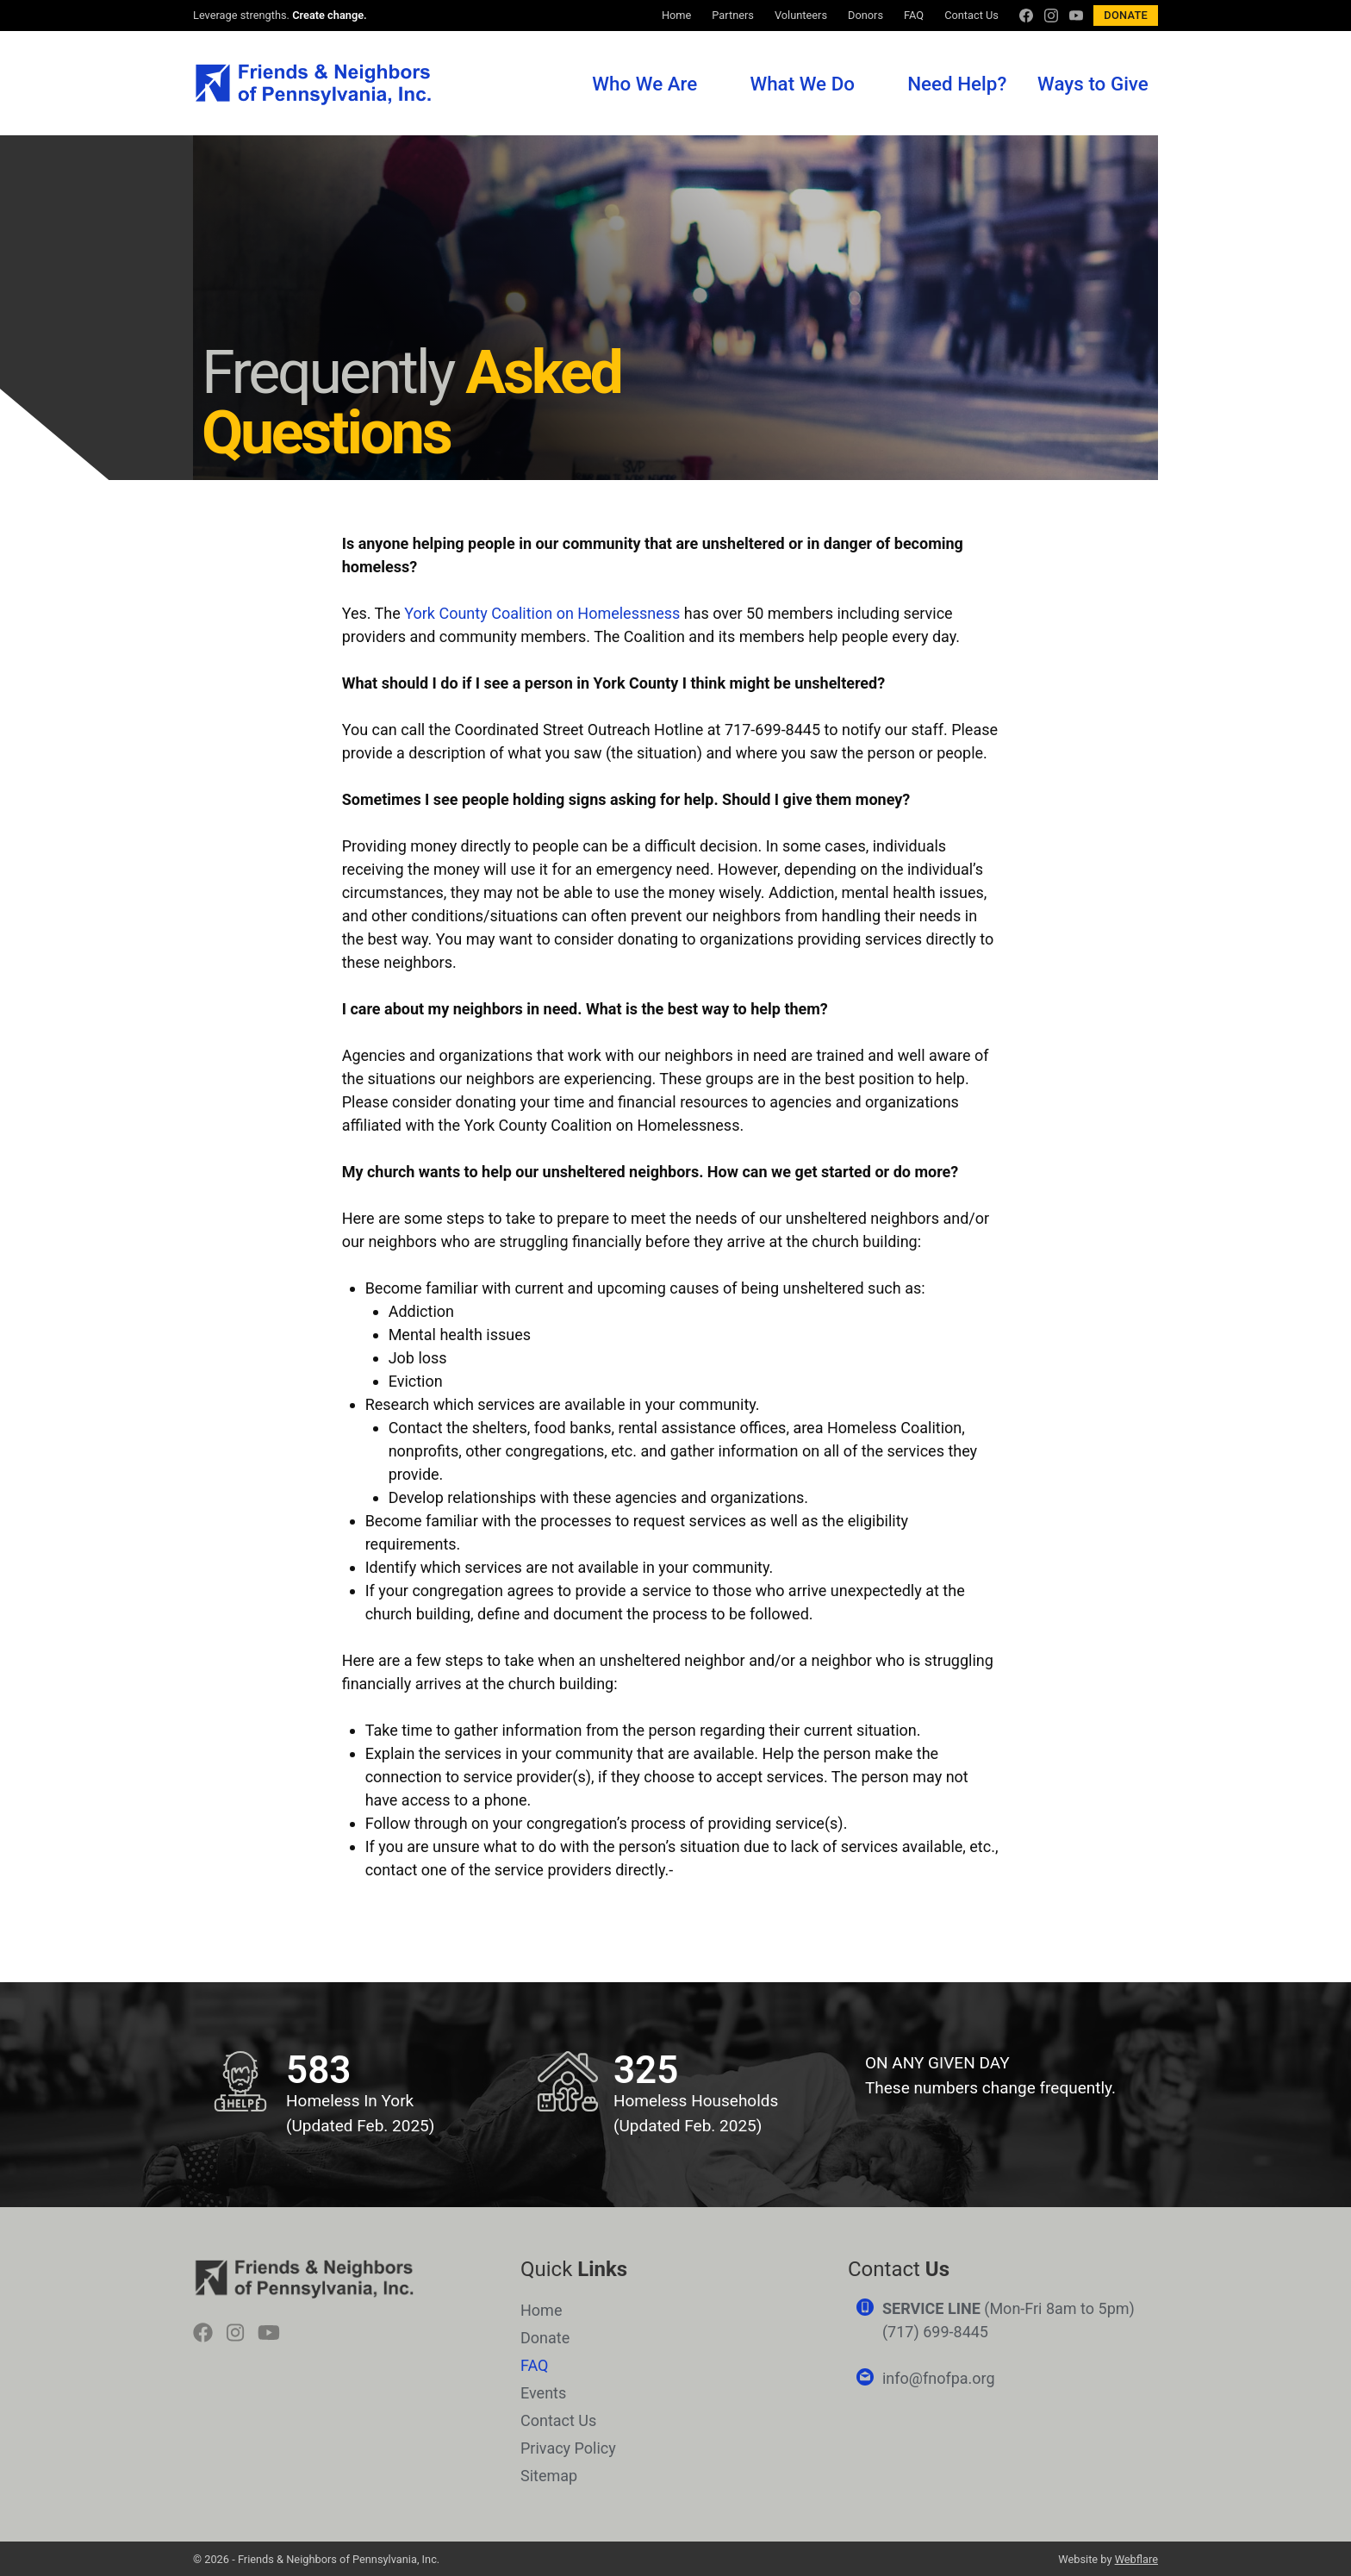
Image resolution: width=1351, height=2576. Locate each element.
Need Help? (956, 83)
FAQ (914, 15)
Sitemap (548, 2476)
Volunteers (801, 15)
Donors (865, 15)
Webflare (1136, 2559)
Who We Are (644, 83)
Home (676, 15)
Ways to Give (1093, 83)
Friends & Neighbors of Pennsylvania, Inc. (312, 84)
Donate (1126, 15)
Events (543, 2393)
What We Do (802, 83)
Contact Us (971, 15)
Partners (733, 15)
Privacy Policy (568, 2448)
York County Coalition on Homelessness (542, 613)
